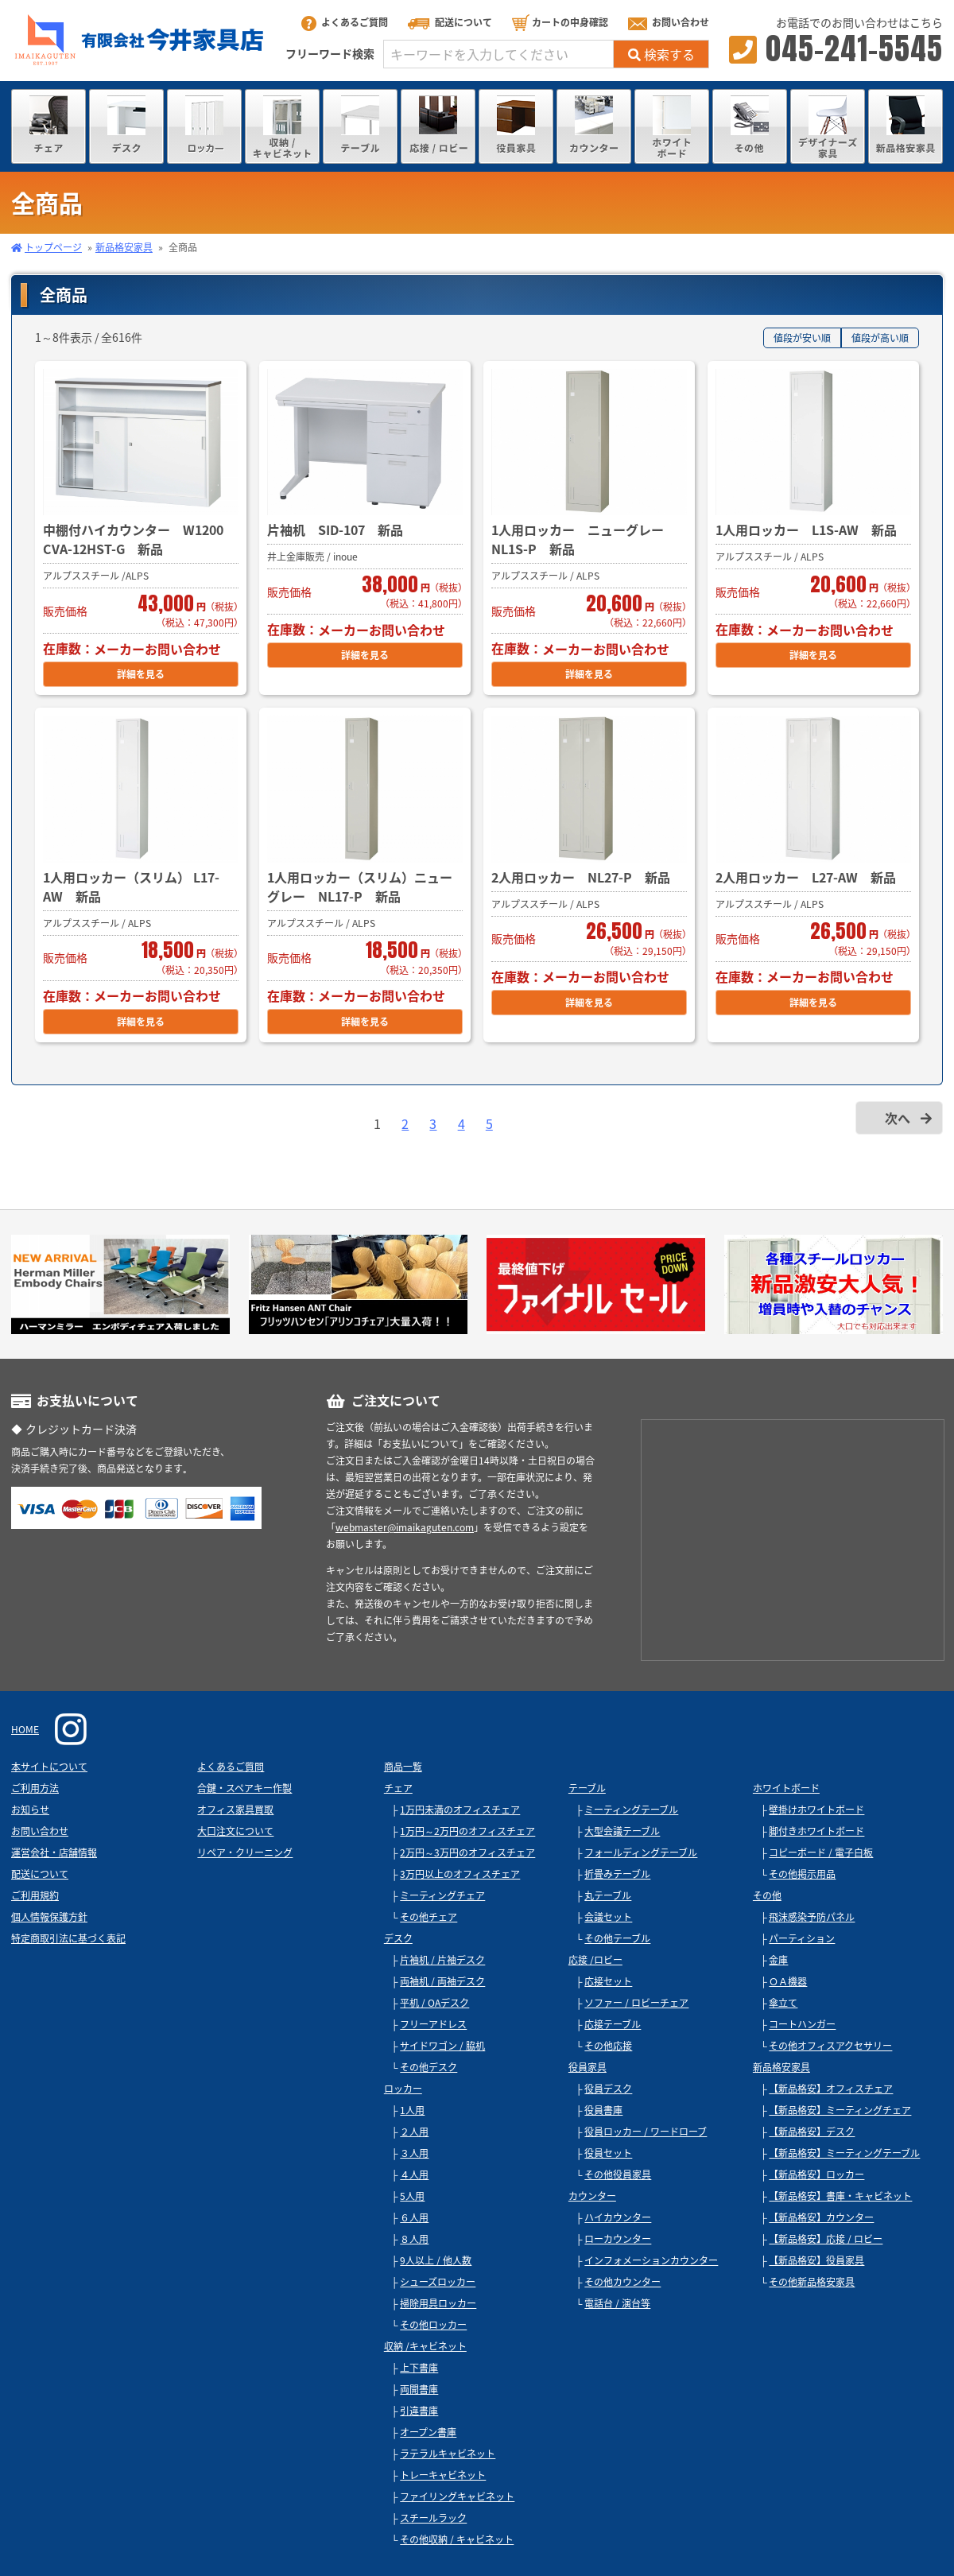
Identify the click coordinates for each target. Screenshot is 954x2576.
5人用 (412, 2196)
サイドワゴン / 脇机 (442, 2046)
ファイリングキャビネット (457, 2496)
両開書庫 (419, 2389)
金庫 (778, 1960)
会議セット (608, 1917)
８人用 (414, 2239)
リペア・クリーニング (245, 1852)
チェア (398, 1788)
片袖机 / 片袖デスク (442, 1960)
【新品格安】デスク (812, 2131)
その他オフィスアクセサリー (830, 2046)
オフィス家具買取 (235, 1809)
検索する (661, 54)
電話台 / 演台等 (617, 2303)
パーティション (802, 1938)
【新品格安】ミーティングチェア (840, 2110)
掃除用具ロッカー (438, 2303)
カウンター (592, 2196)
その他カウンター (622, 2282)
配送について (450, 22)
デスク (398, 1938)
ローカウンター (617, 2239)
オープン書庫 (428, 2432)
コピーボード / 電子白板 (821, 1852)
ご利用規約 (35, 1895)
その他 (767, 1895)
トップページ (53, 247)
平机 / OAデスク (434, 2003)
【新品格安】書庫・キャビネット (840, 2196)
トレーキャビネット (443, 2475)
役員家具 (587, 2067)
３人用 (414, 2153)
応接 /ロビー (595, 1960)
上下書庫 (419, 2368)
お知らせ (30, 1809)
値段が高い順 (880, 338)
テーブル (587, 1788)
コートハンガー (802, 2024)
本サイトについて (49, 1766)
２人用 (414, 2131)
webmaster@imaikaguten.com (404, 1527)
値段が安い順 (802, 338)
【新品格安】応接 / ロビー (825, 2239)
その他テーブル (617, 1938)
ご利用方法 (35, 1788)
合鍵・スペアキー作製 (244, 1788)
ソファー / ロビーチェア (636, 2003)
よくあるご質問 (344, 22)
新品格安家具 (124, 247)
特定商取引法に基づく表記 (68, 1938)
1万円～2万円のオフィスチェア (467, 1831)
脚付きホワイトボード (816, 1831)
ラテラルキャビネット (447, 2453)
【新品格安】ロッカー (816, 2174)
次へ (897, 1117)
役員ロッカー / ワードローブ (645, 2131)
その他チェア (428, 1917)
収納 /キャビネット (425, 2346)
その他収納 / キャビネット (457, 2539)
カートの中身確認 (560, 22)
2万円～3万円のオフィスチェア (467, 1852)
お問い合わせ (668, 22)
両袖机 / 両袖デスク (442, 1981)
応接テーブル (612, 2024)
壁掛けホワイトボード (816, 1809)
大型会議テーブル (622, 1831)
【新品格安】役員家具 (816, 2260)
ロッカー (403, 2088)
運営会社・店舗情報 (54, 1852)
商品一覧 (403, 1766)
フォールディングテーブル (640, 1852)
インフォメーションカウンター (651, 2260)
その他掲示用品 (802, 1874)
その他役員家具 (617, 2174)
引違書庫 (419, 2410)
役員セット (608, 2153)
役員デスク (608, 2088)
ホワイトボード (786, 1788)
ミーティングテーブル (631, 1809)
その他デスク (428, 2067)
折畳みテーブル (617, 1874)
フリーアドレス (433, 2024)
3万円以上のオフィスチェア (460, 1874)
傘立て (783, 2003)
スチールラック (433, 2518)
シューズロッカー (437, 2282)
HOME (25, 1729)
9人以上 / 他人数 (435, 2260)
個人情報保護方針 (49, 1917)
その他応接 (608, 2046)
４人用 (414, 2174)
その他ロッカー (433, 2325)
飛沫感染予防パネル (812, 1917)
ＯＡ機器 (788, 1981)
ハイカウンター (617, 2217)
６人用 (414, 2217)
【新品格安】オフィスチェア (831, 2088)
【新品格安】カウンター (821, 2217)
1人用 (412, 2110)
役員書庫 (603, 2110)
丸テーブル (607, 1895)
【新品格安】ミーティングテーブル (844, 2153)
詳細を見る (141, 674)
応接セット (608, 1981)
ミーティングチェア (442, 1895)
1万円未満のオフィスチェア (460, 1809)
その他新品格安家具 (812, 2282)
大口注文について (235, 1831)
